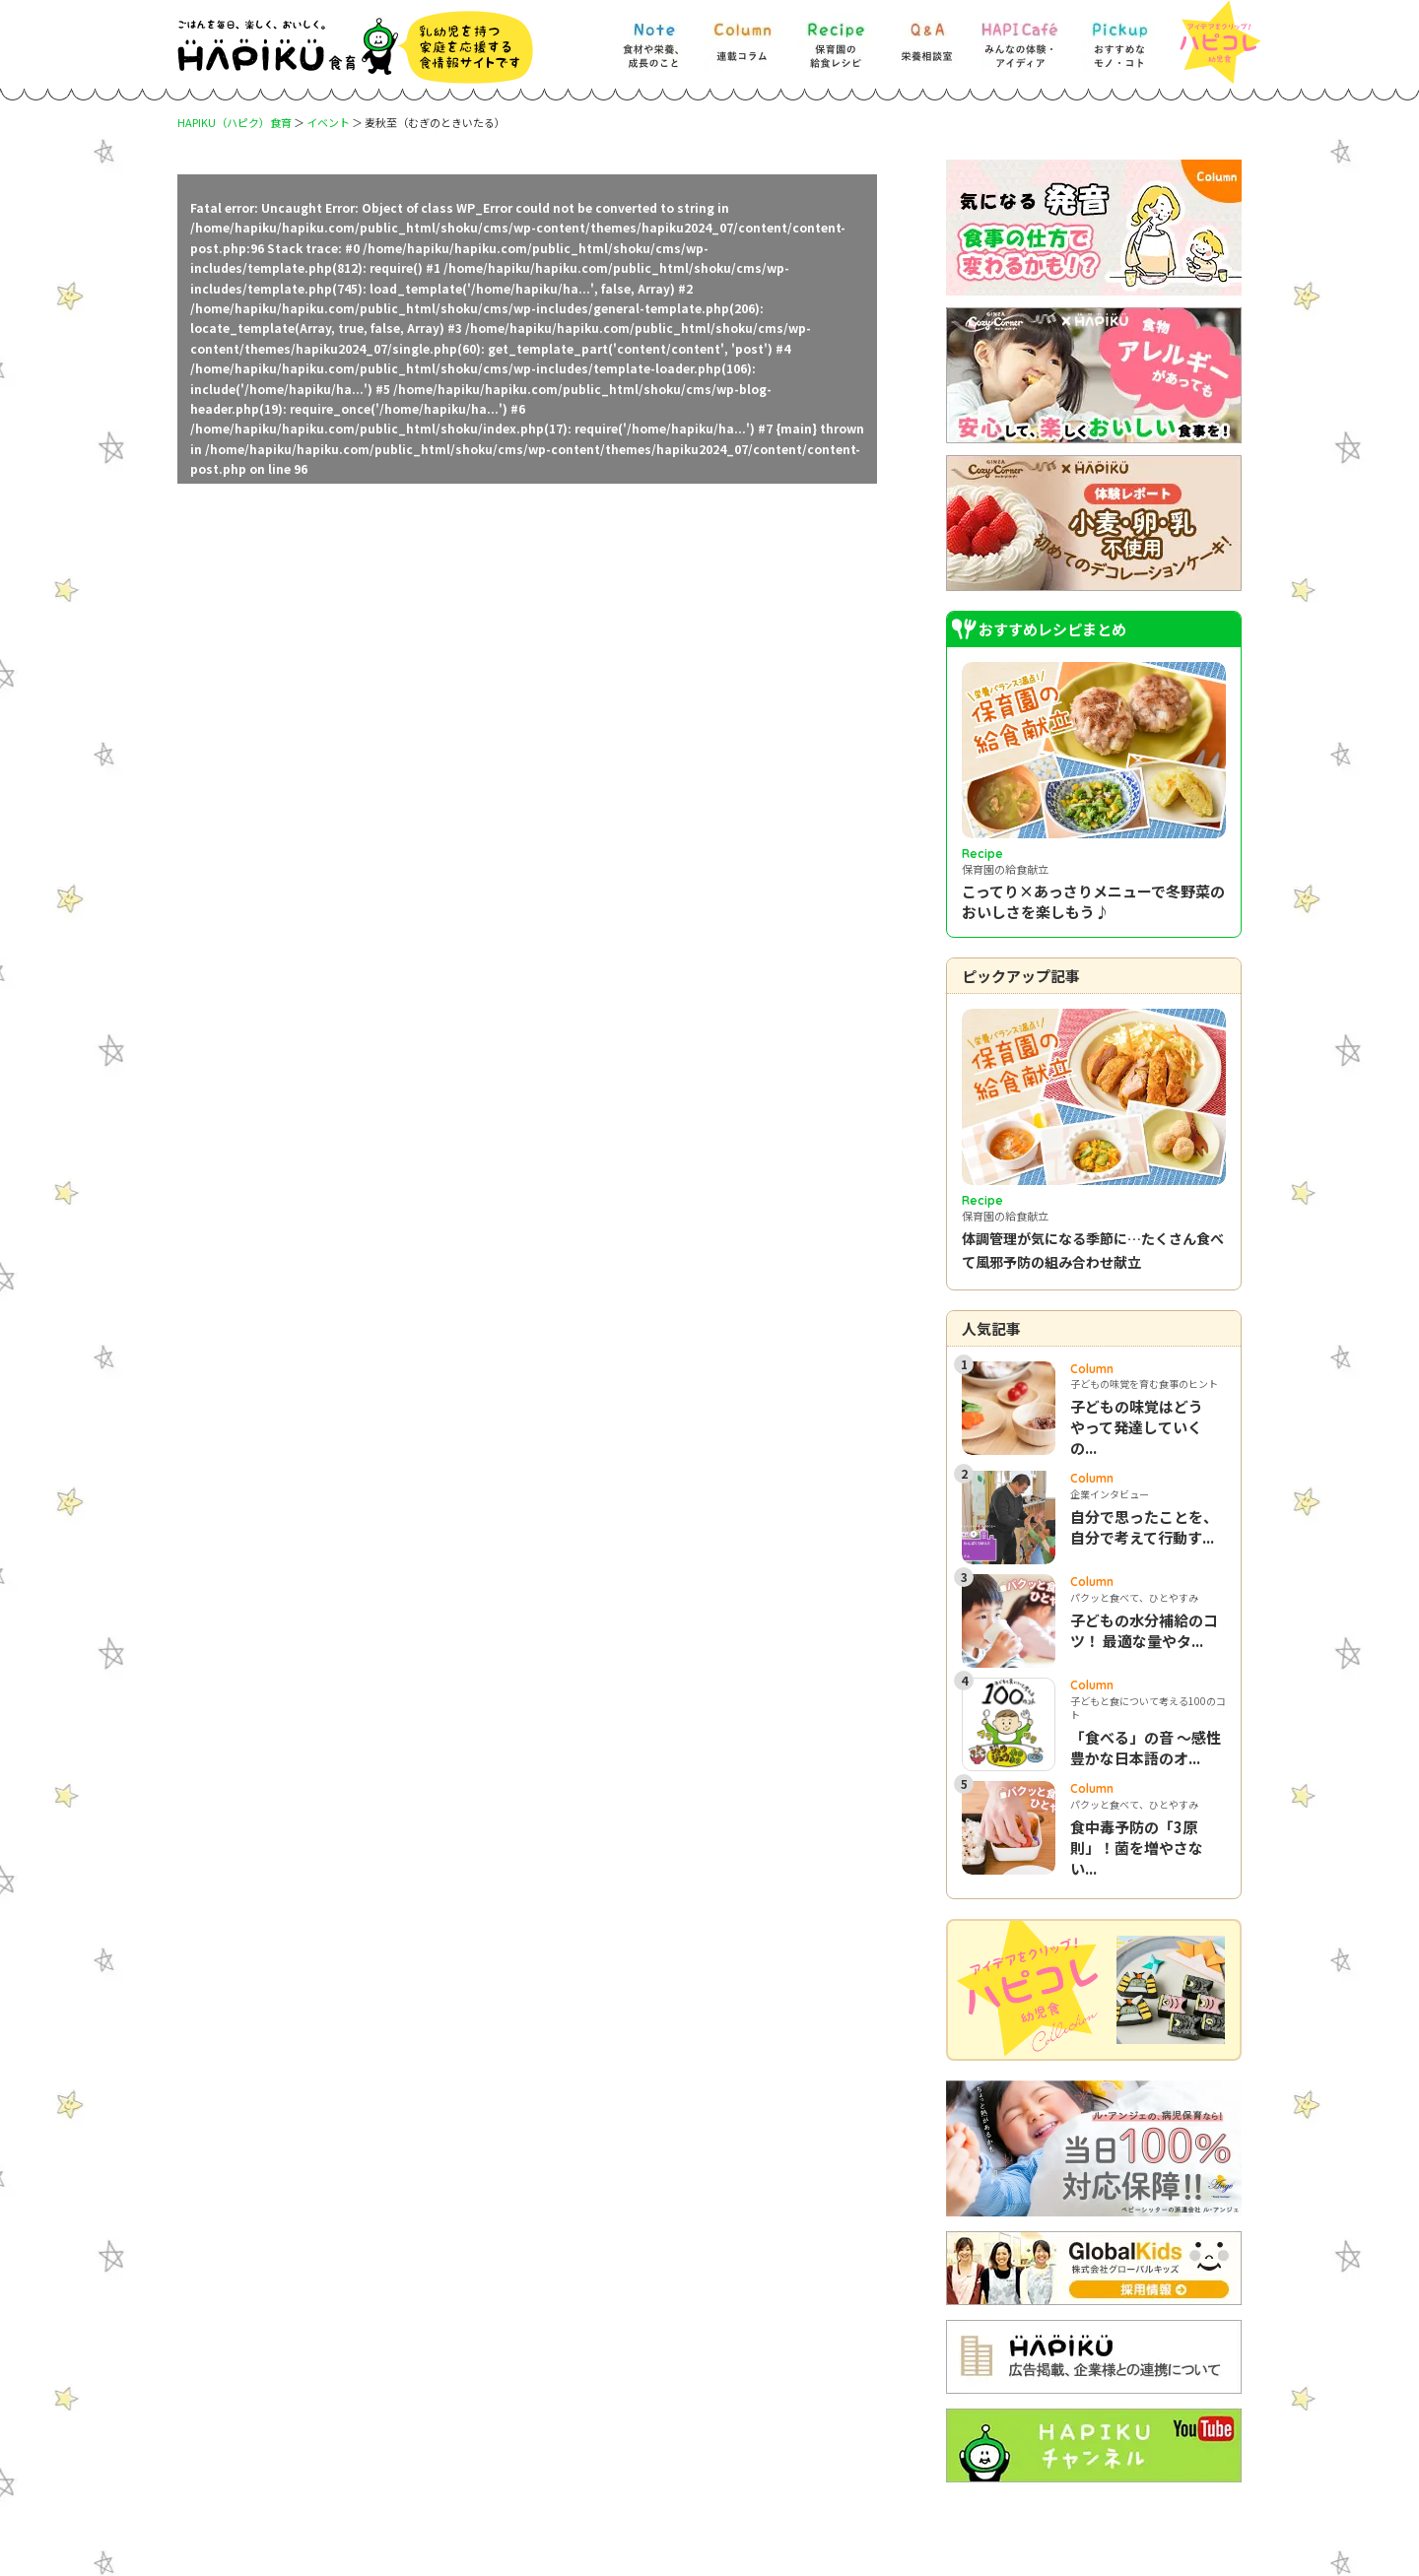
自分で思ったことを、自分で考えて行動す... (1144, 1527)
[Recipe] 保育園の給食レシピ (835, 36)
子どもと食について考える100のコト (1148, 1707)
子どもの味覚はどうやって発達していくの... (1136, 1427)
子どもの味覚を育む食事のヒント (1144, 1383)
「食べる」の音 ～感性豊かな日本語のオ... (1145, 1747)
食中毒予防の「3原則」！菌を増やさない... (1136, 1847)
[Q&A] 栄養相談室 (926, 36)
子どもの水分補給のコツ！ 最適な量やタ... (1144, 1630)
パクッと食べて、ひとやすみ (1134, 1597)
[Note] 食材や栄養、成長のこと (653, 36)
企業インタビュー (1109, 1493)
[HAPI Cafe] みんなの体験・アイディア (1020, 36)
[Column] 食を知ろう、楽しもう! (742, 36)
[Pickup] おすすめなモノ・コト (1119, 36)
